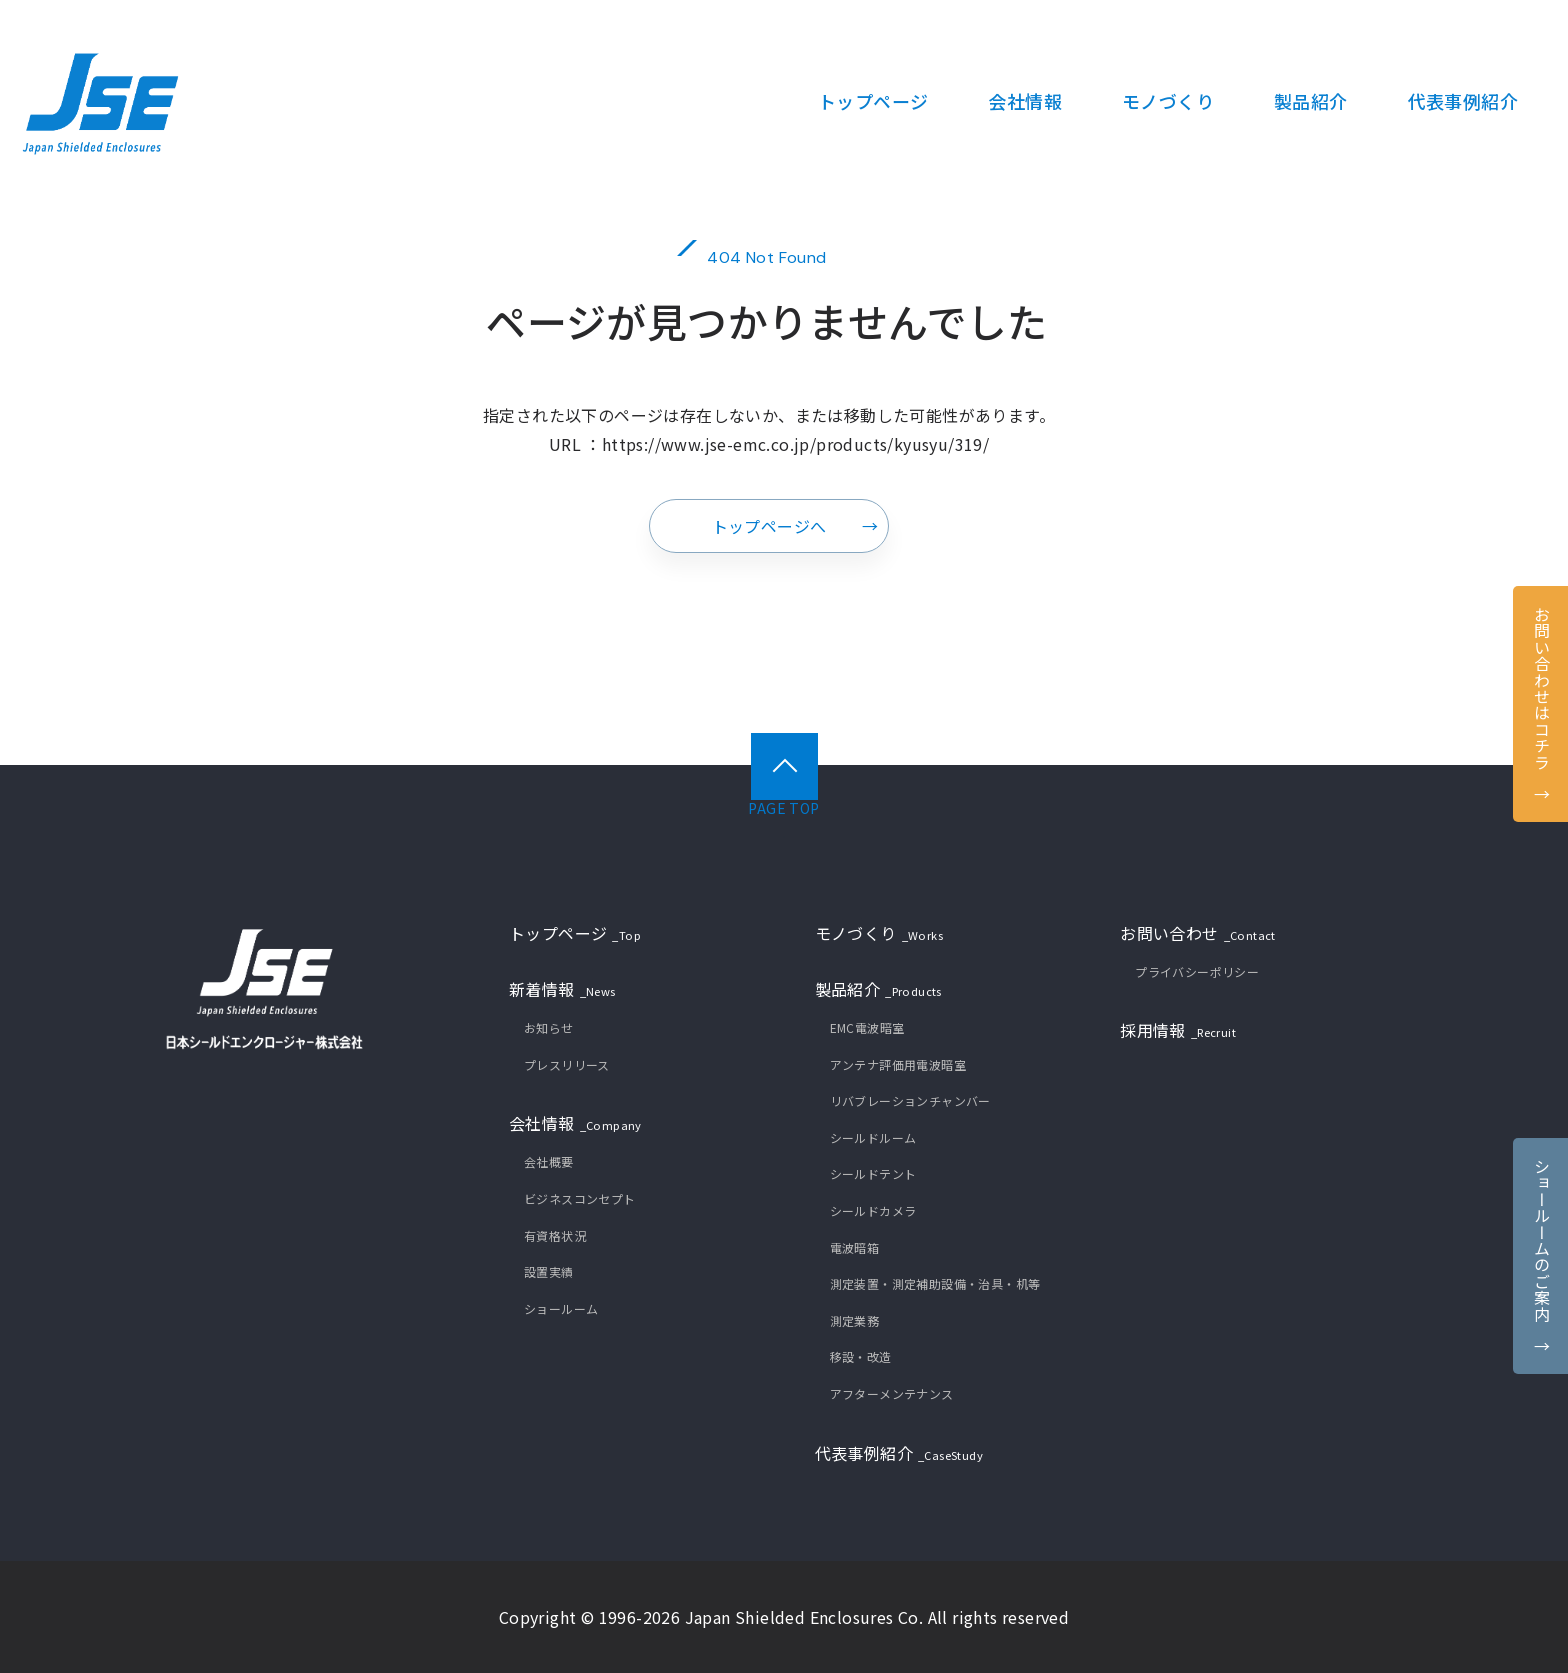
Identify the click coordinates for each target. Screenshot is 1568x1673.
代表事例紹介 (899, 1455)
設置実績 (549, 1271)
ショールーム (561, 1308)
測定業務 (855, 1320)
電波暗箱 (855, 1247)
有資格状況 (555, 1235)
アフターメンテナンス (892, 1393)
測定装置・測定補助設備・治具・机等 (935, 1283)
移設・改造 (861, 1356)
